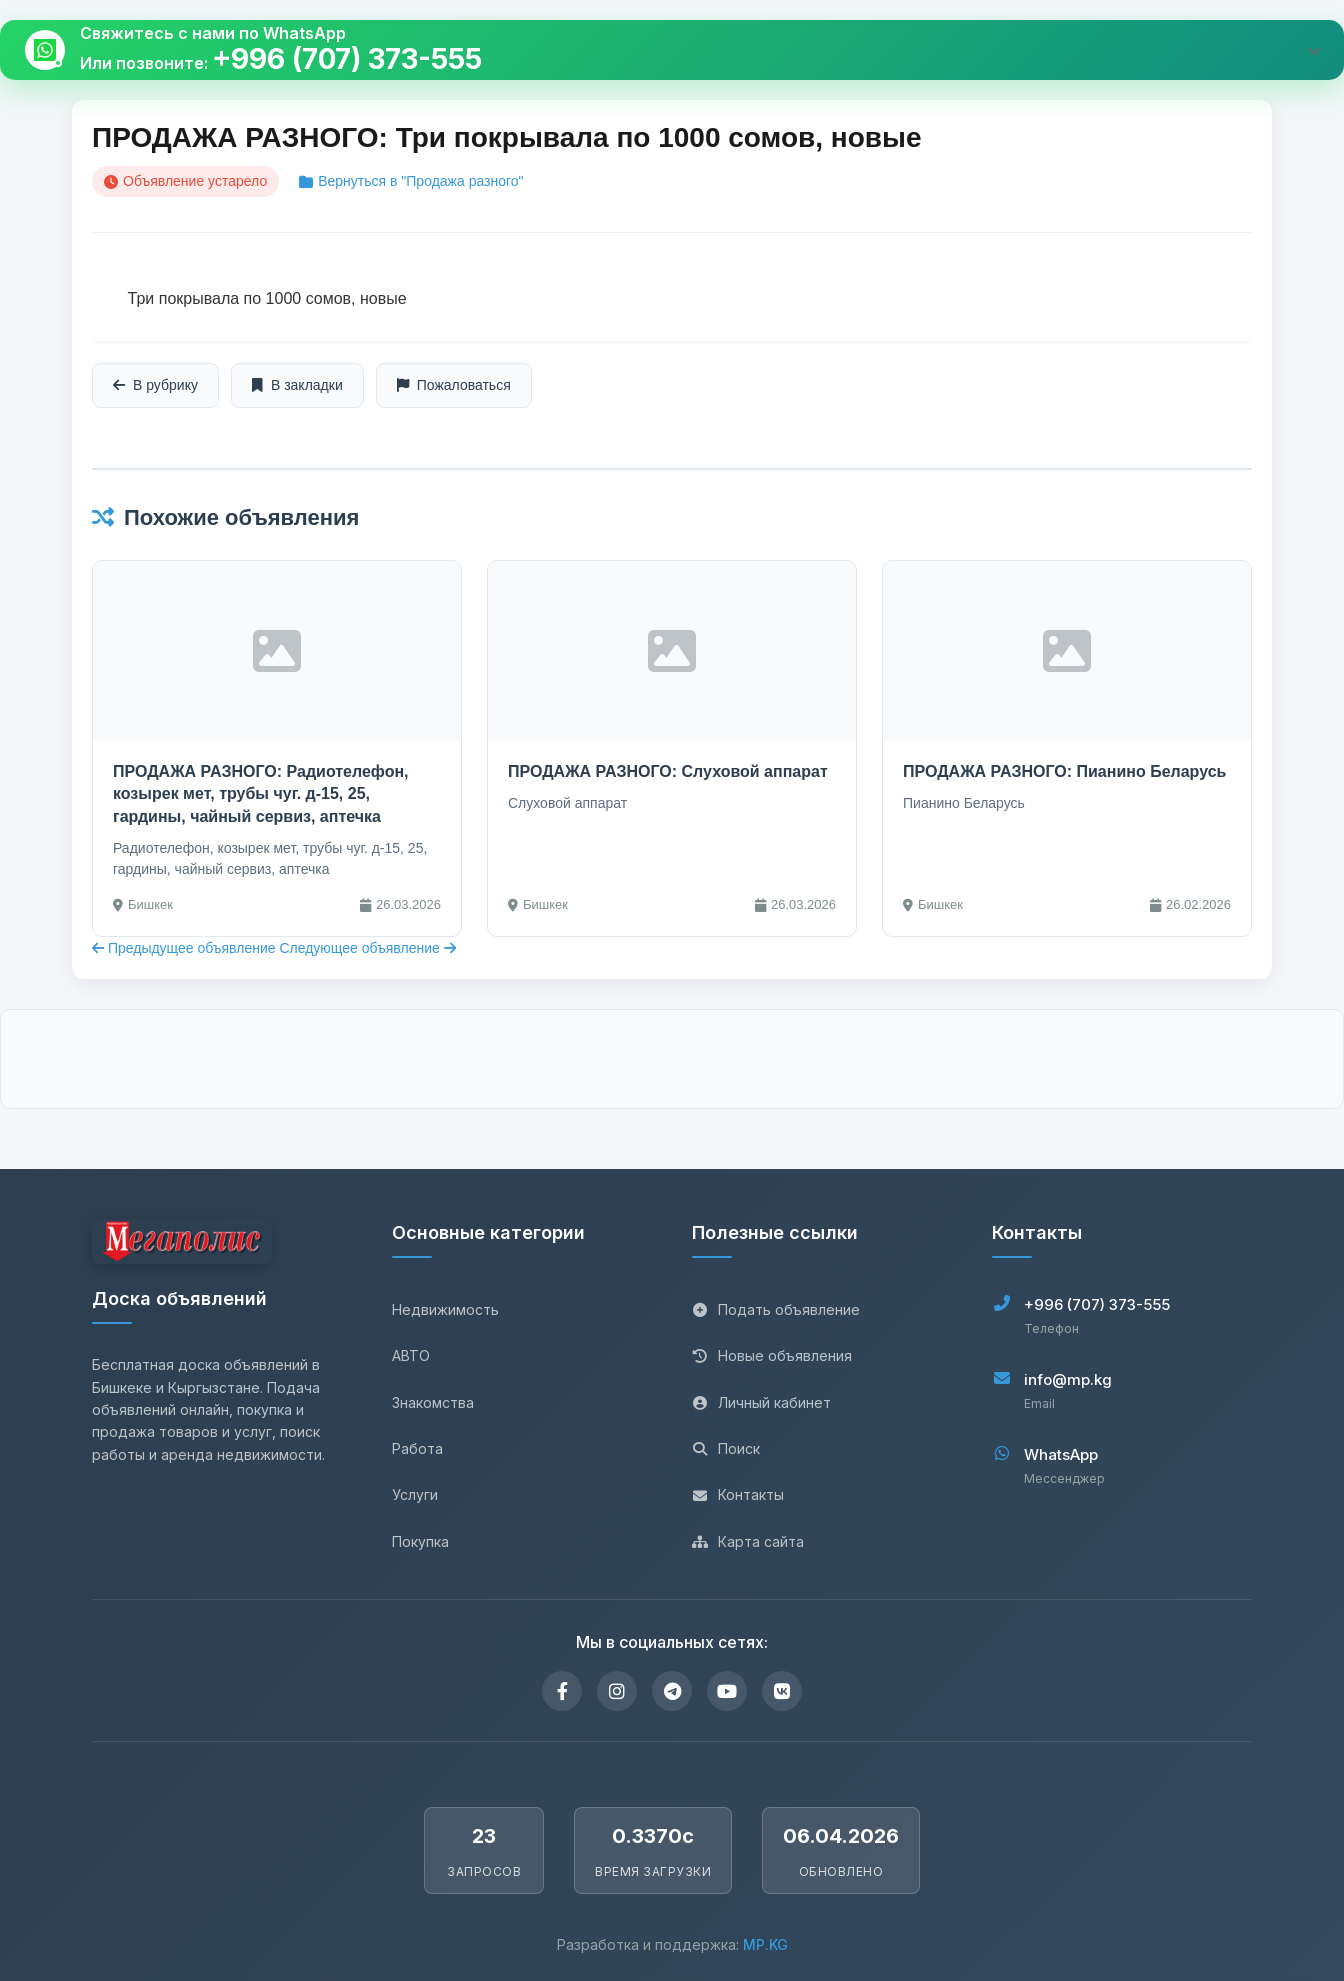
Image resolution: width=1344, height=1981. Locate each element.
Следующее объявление (367, 948)
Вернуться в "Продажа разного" (411, 181)
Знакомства (433, 1402)
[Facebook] (562, 1691)
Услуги (415, 1494)
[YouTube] (727, 1691)
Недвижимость (445, 1309)
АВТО (411, 1355)
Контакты (738, 1494)
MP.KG (765, 1944)
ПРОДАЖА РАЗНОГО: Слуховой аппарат (668, 771)
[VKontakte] (782, 1691)
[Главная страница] (182, 1244)
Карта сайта (748, 1541)
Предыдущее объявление (185, 948)
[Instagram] (617, 1691)
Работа (417, 1448)
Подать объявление (776, 1309)
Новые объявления (772, 1355)
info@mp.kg (1068, 1379)
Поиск (726, 1448)
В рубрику (155, 385)
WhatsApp (1061, 1454)
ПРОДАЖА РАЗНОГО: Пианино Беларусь (1064, 771)
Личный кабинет (761, 1402)
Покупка (420, 1541)
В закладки (297, 385)
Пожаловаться (454, 385)
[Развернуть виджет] (1314, 50)
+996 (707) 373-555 (347, 59)
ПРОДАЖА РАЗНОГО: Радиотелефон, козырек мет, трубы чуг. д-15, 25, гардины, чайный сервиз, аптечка (261, 794)
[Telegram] (672, 1691)
